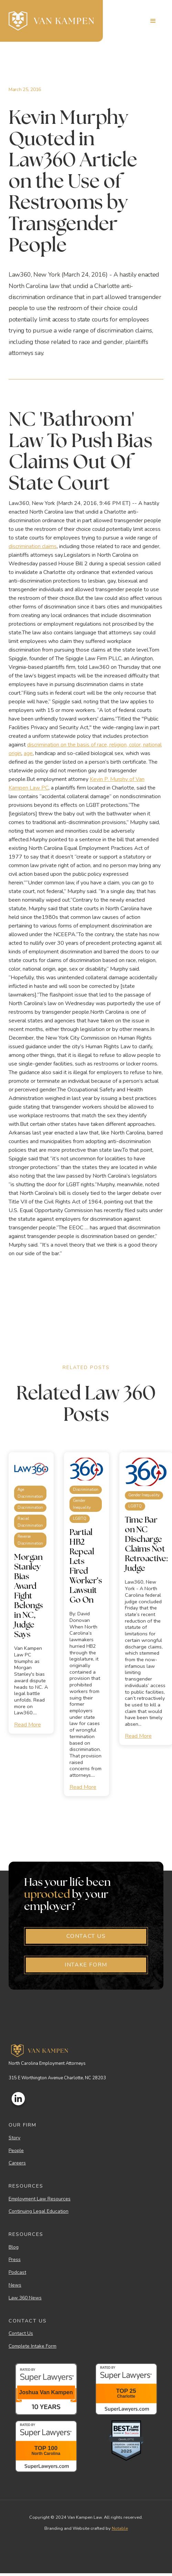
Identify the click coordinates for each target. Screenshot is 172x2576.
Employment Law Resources (40, 2199)
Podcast (17, 2273)
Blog (14, 2247)
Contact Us (21, 2334)
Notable (120, 2528)
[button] (153, 21)
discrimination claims (33, 546)
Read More (27, 1724)
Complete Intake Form (32, 2346)
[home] (51, 21)
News (15, 2285)
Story (14, 2138)
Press (15, 2260)
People (16, 2151)
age (28, 753)
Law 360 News (25, 2298)
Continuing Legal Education (38, 2212)
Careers (17, 2163)
